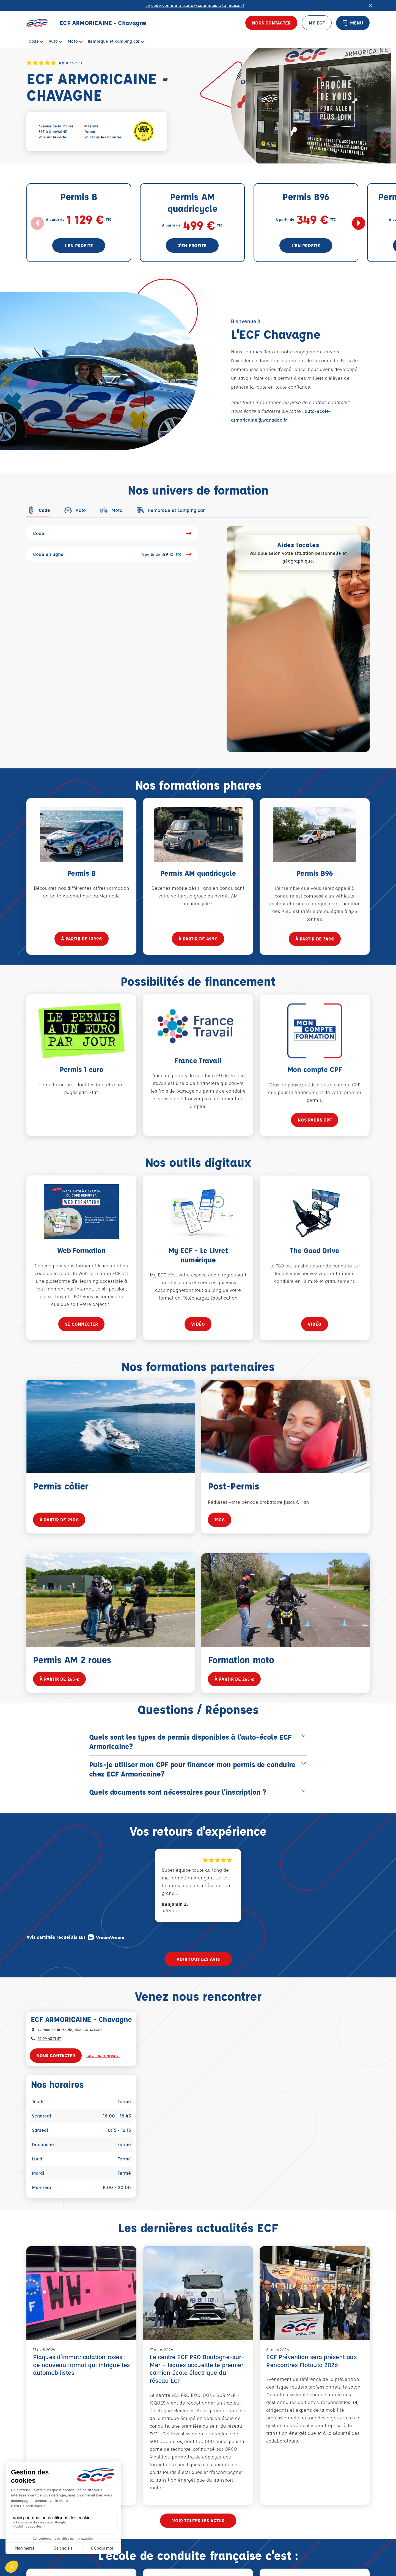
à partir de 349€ (314, 953)
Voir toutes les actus (198, 2520)
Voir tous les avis (198, 1959)
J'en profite (78, 245)
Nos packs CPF (315, 1134)
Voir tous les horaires (103, 137)
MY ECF (317, 23)
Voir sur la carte (52, 137)
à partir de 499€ (198, 948)
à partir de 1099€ (81, 944)
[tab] (38, 510)
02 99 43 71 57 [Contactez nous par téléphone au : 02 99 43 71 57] (49, 2038)
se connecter (81, 1329)
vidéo (198, 1333)
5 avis (77, 62)
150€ (220, 1529)
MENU (353, 23)
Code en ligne (112, 554)
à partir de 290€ (59, 1525)
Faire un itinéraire (103, 2055)
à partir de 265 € (59, 1684)
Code (112, 533)
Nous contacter (271, 23)
